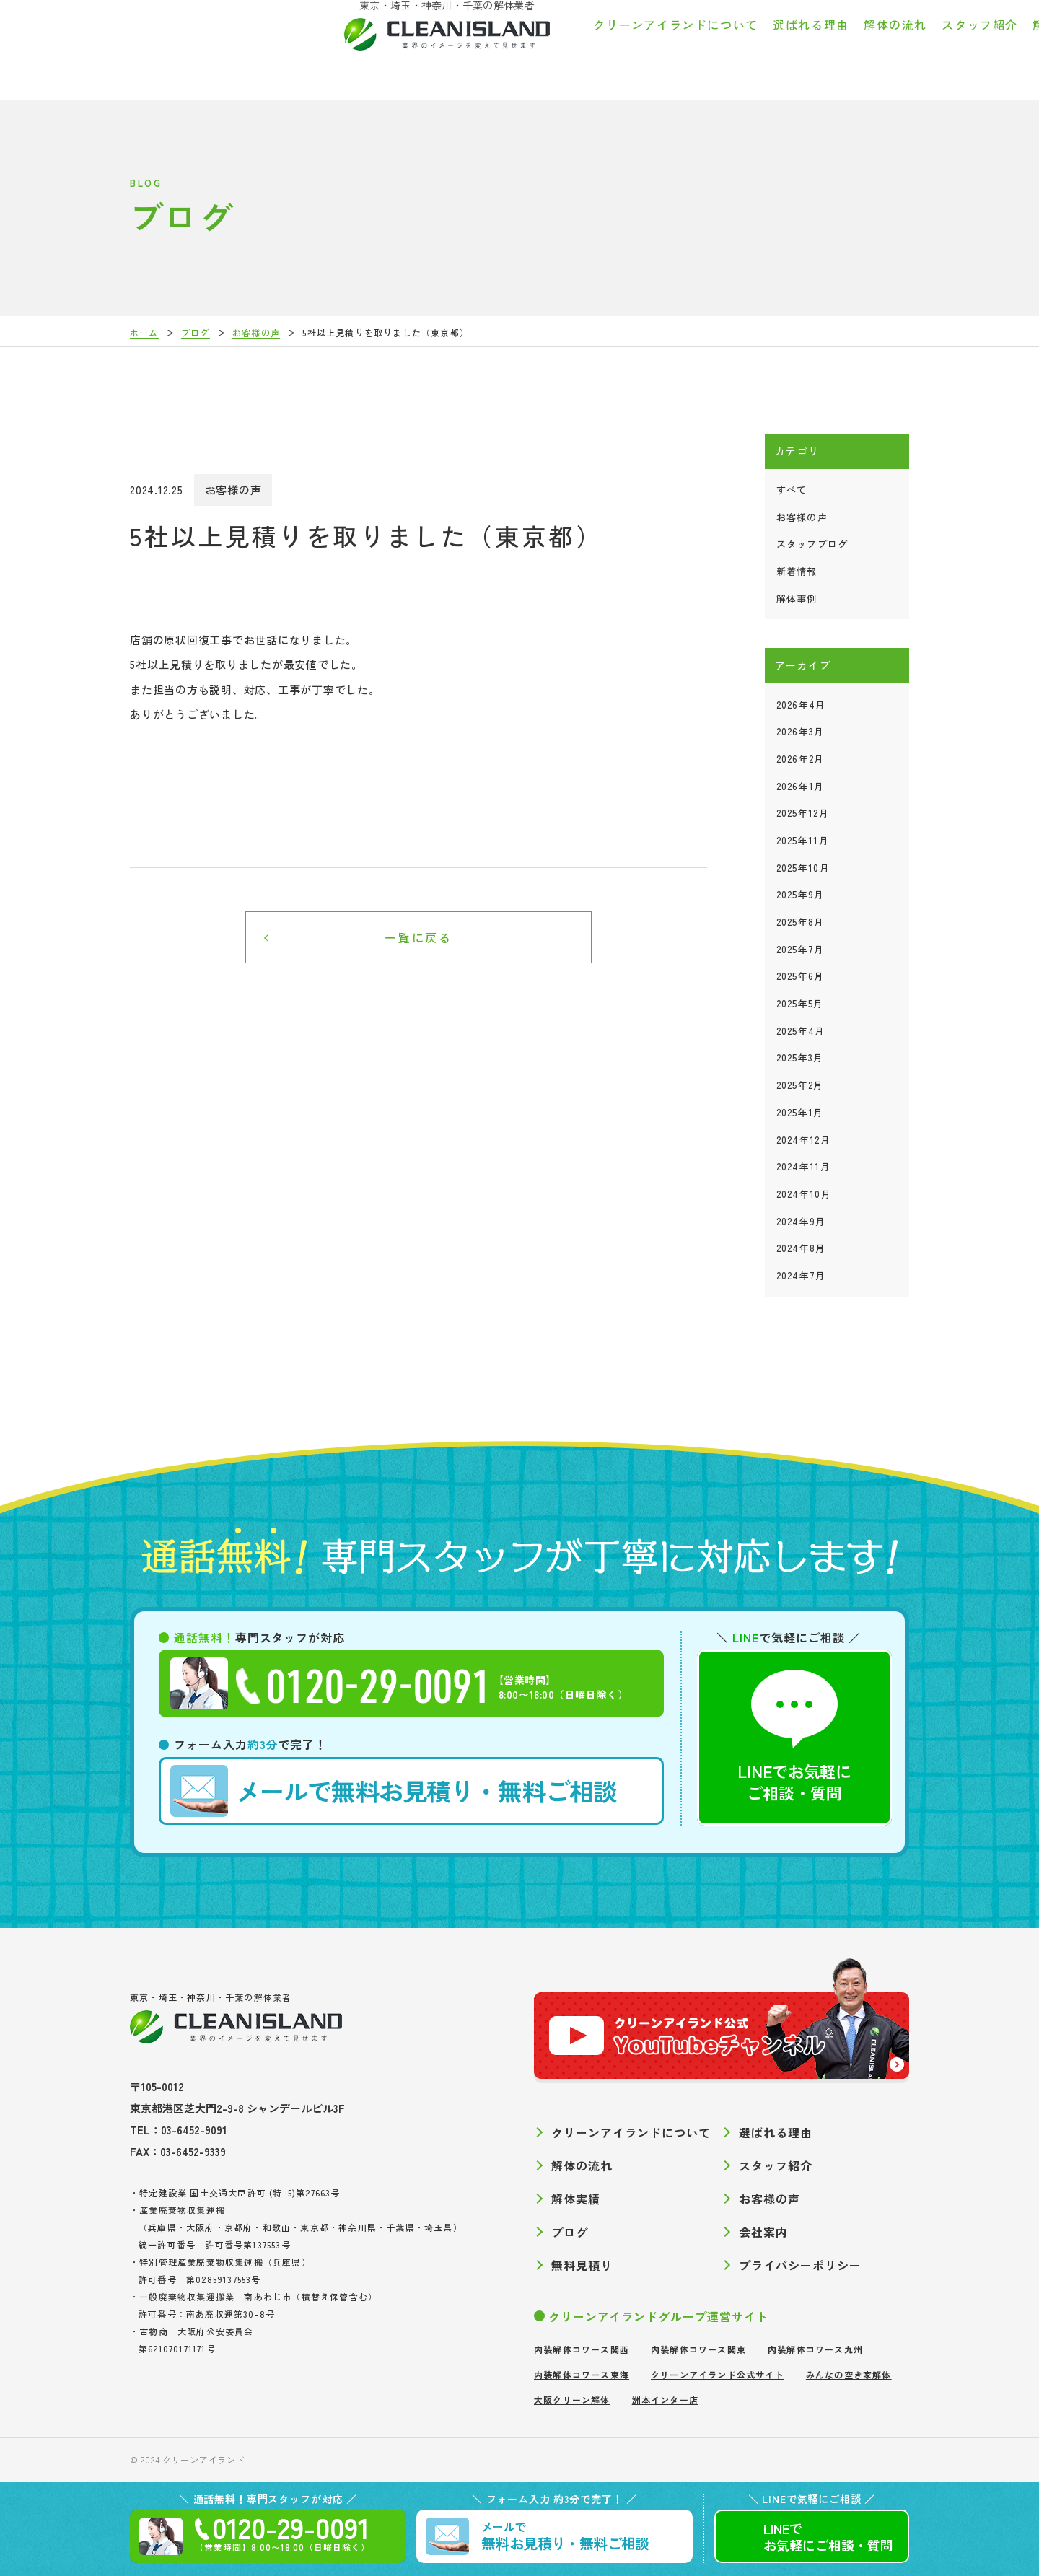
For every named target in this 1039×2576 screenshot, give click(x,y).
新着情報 (796, 571)
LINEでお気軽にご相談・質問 (794, 1737)
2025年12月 (802, 813)
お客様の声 (831, 46)
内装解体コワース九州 (815, 2349)
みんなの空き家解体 (849, 2374)
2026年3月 (800, 731)
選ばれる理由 (512, 46)
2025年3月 (800, 1057)
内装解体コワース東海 (581, 2374)
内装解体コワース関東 (698, 2349)
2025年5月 (800, 1003)
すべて (791, 489)
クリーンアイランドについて (377, 46)
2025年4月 (800, 1031)
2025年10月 (803, 868)
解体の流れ (596, 46)
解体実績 (759, 46)
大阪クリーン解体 (572, 2399)
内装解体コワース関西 (581, 2349)
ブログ (896, 46)
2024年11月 (803, 1166)
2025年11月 (802, 840)
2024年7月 (801, 1275)
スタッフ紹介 (681, 46)
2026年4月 (801, 704)
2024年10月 (803, 1194)
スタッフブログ (812, 544)
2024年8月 (801, 1248)
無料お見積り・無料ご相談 (393, 1791)
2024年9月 (801, 1221)
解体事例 (796, 598)
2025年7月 (800, 949)
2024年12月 (803, 1140)
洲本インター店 (665, 2399)
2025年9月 (800, 894)
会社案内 (956, 46)
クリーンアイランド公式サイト (717, 2374)
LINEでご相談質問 (828, 2536)
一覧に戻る (418, 937)
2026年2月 (800, 759)
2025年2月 (800, 1085)
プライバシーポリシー (800, 2265)
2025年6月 (800, 976)
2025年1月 (800, 1112)
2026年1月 (800, 786)
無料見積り (582, 2265)
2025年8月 (800, 922)
